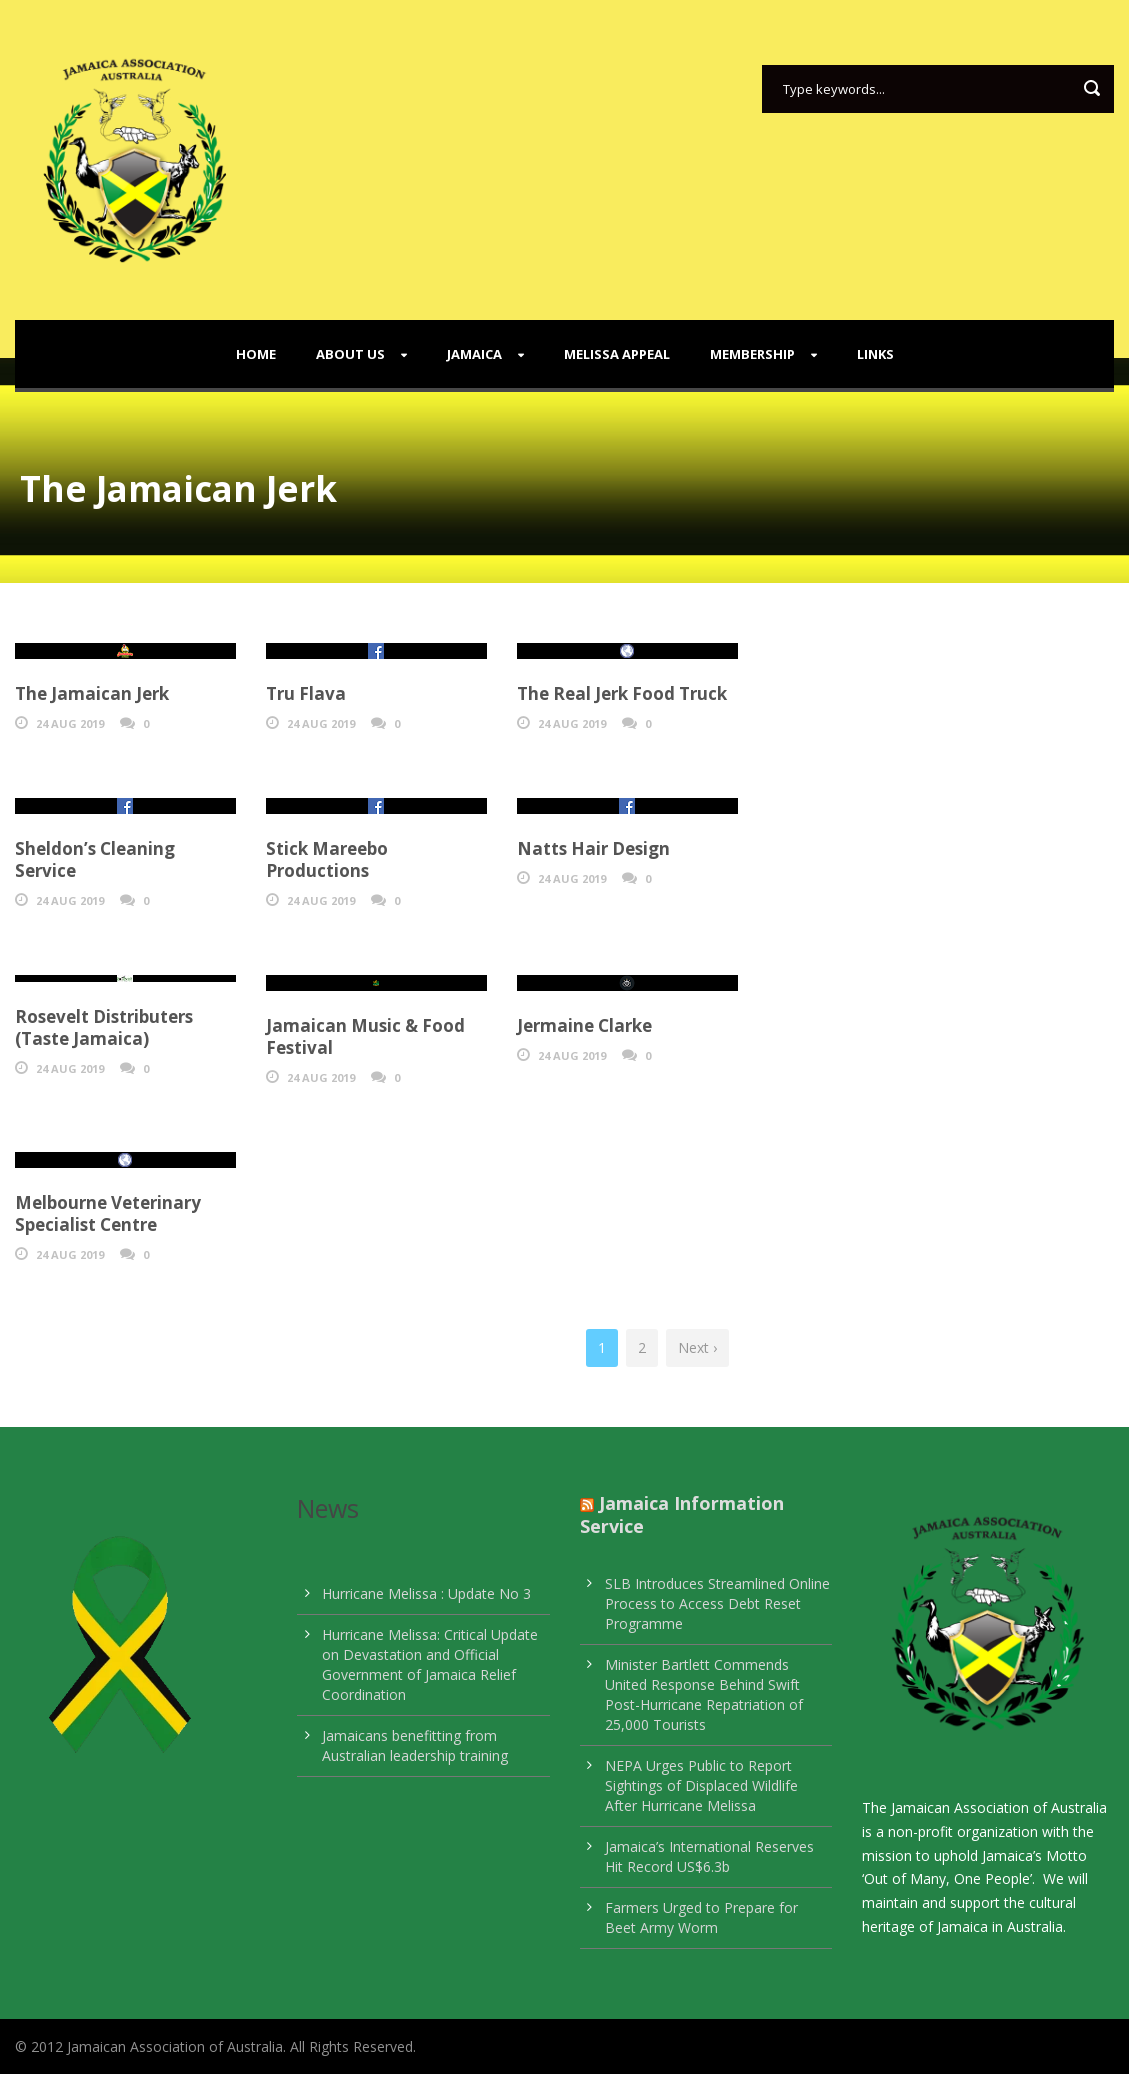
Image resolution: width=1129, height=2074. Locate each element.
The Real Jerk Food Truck (622, 693)
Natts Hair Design (593, 848)
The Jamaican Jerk (92, 693)
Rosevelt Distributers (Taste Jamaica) (104, 1027)
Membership (752, 354)
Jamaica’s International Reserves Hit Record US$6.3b (709, 1856)
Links (875, 354)
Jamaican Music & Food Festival (365, 1036)
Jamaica (474, 354)
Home (256, 354)
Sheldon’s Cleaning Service (95, 859)
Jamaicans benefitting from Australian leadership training (415, 1745)
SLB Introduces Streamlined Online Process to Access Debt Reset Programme (717, 1603)
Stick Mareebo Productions (327, 859)
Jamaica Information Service (682, 1514)
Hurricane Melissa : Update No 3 (426, 1593)
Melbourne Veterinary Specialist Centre (108, 1213)
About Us (350, 354)
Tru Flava (306, 693)
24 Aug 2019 (70, 723)
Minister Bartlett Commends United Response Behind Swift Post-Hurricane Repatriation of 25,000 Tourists (704, 1694)
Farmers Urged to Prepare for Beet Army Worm (701, 1917)
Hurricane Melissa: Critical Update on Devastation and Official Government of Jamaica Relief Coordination (430, 1664)
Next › (697, 1347)
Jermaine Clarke (584, 1025)
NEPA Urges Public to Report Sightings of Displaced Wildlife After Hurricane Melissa (701, 1785)
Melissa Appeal (617, 354)
